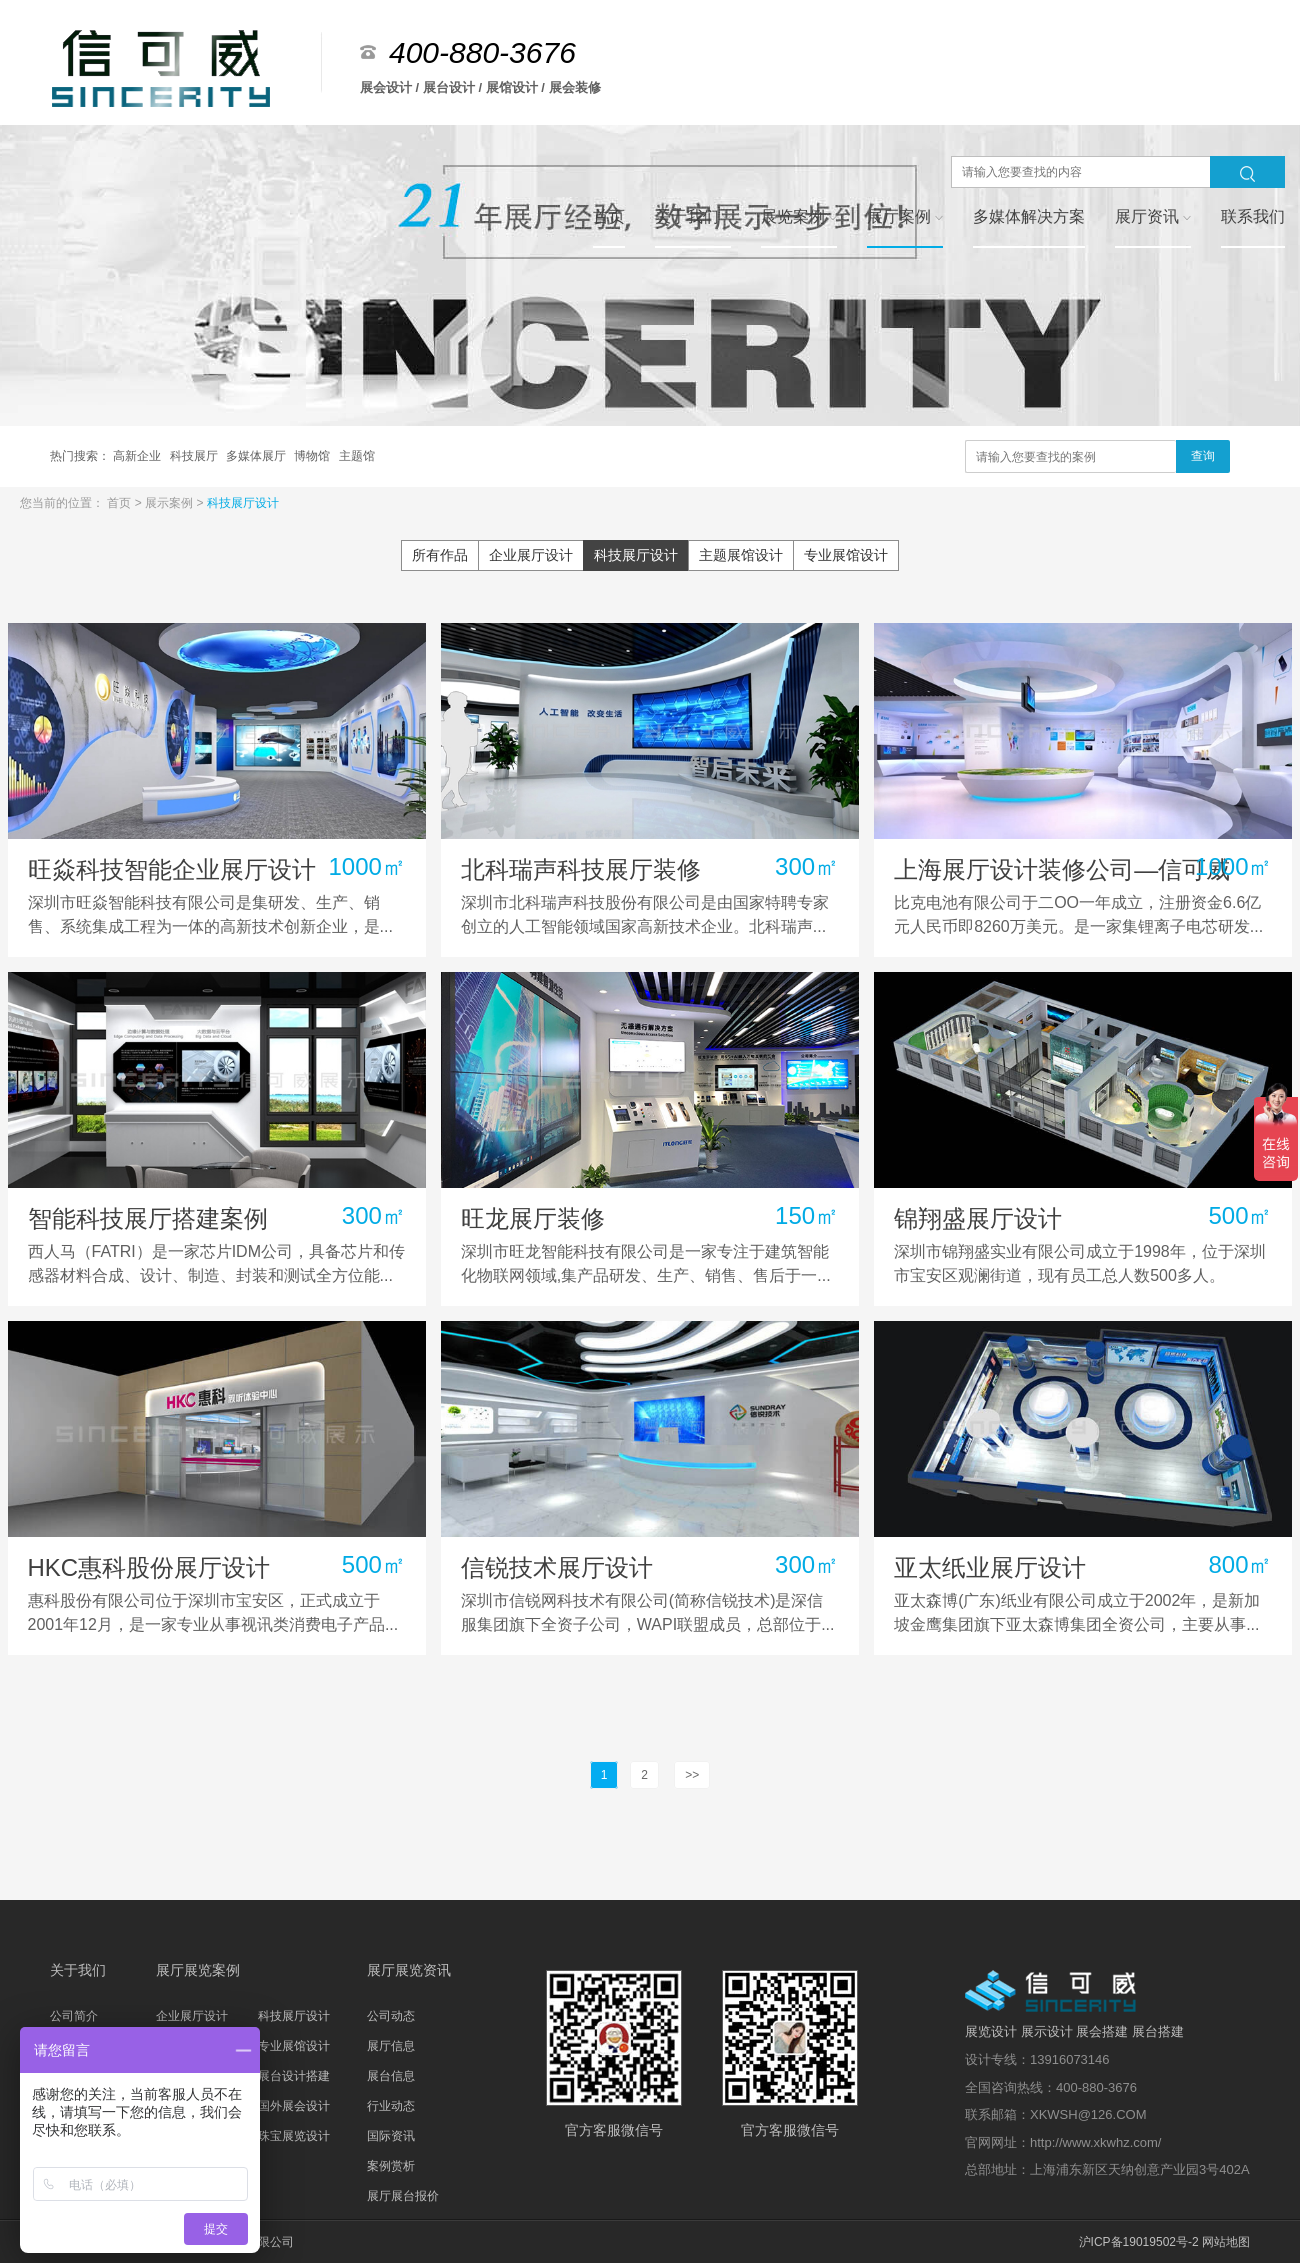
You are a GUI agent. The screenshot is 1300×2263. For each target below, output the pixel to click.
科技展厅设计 (243, 503)
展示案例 (170, 503)
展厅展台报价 (403, 2196)
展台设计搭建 (294, 2076)
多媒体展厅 (257, 456)
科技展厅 (195, 456)
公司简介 (74, 2016)
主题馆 (357, 456)
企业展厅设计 (531, 555)
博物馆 (313, 456)
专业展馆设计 (846, 555)
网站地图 (1226, 2242)
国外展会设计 (294, 2106)
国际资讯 (391, 2136)
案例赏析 (391, 2166)
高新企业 (138, 456)
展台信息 (391, 2076)
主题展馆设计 (741, 555)
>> (692, 1775)
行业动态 (391, 2106)
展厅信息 (391, 2046)
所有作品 (440, 555)
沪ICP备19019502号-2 (1139, 2242)
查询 (1203, 456)
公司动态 (391, 2016)
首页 (120, 503)
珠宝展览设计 (294, 2136)
